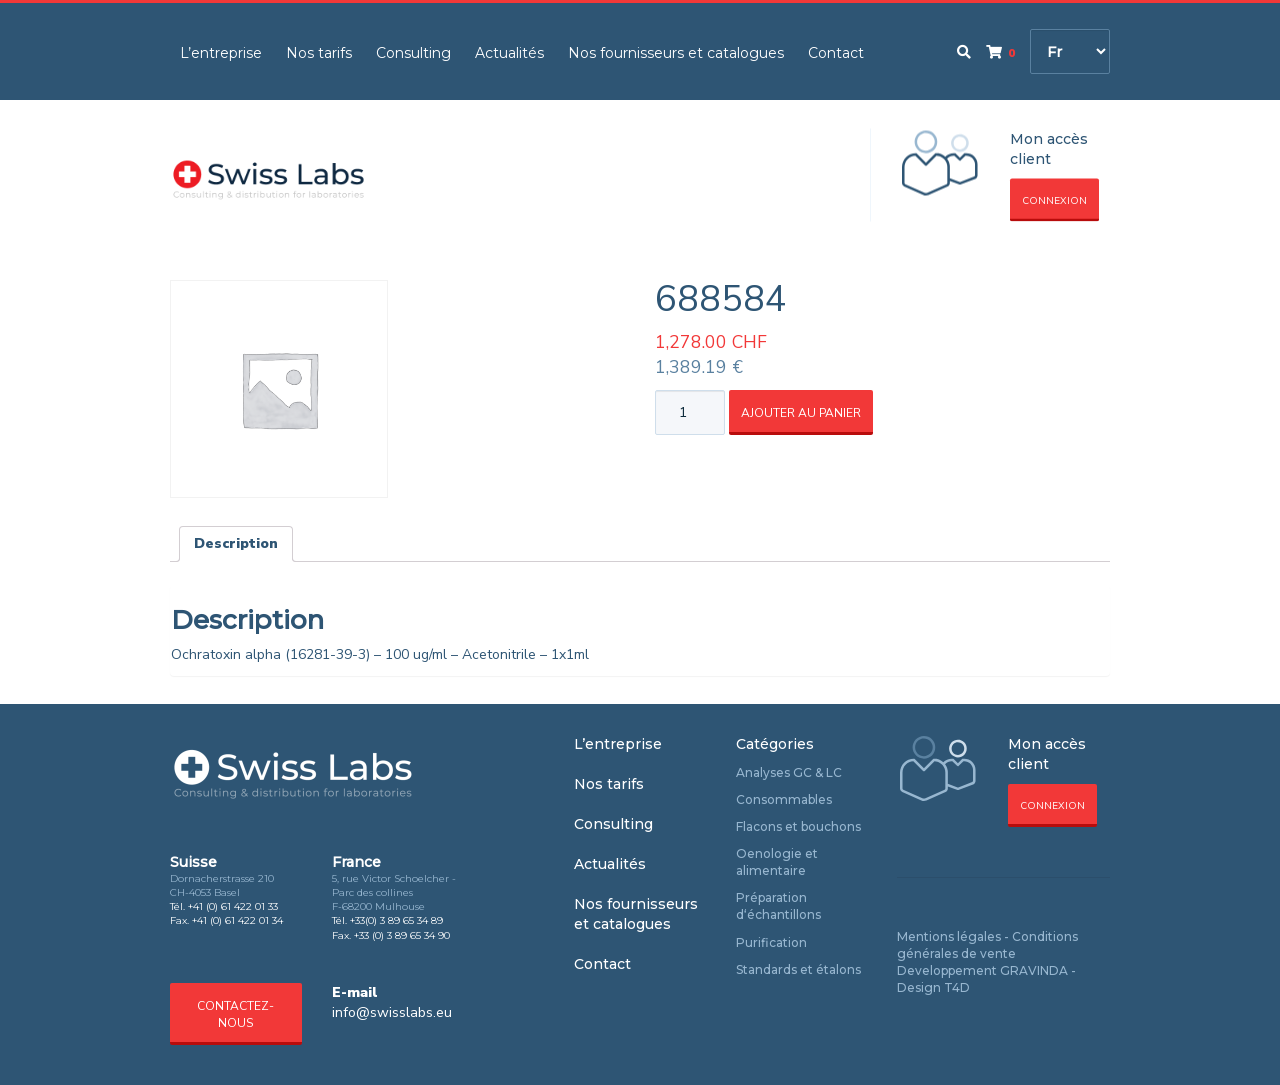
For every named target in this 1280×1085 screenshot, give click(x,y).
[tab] (236, 544)
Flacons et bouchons (798, 826)
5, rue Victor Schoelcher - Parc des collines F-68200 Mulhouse (394, 893)
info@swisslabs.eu (392, 1012)
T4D (957, 987)
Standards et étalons (798, 969)
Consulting (413, 53)
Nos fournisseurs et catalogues (676, 53)
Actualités (509, 53)
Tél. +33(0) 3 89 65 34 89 (387, 920)
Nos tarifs (319, 53)
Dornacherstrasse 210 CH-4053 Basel (222, 885)
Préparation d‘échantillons (778, 906)
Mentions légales (949, 936)
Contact (836, 53)
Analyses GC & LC (789, 772)
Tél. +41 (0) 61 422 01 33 (224, 906)
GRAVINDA (1034, 970)
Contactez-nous (235, 1014)
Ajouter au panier (801, 413)
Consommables (784, 799)
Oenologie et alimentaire (777, 862)
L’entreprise (221, 53)
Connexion (1054, 201)
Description (236, 543)
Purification (771, 942)
